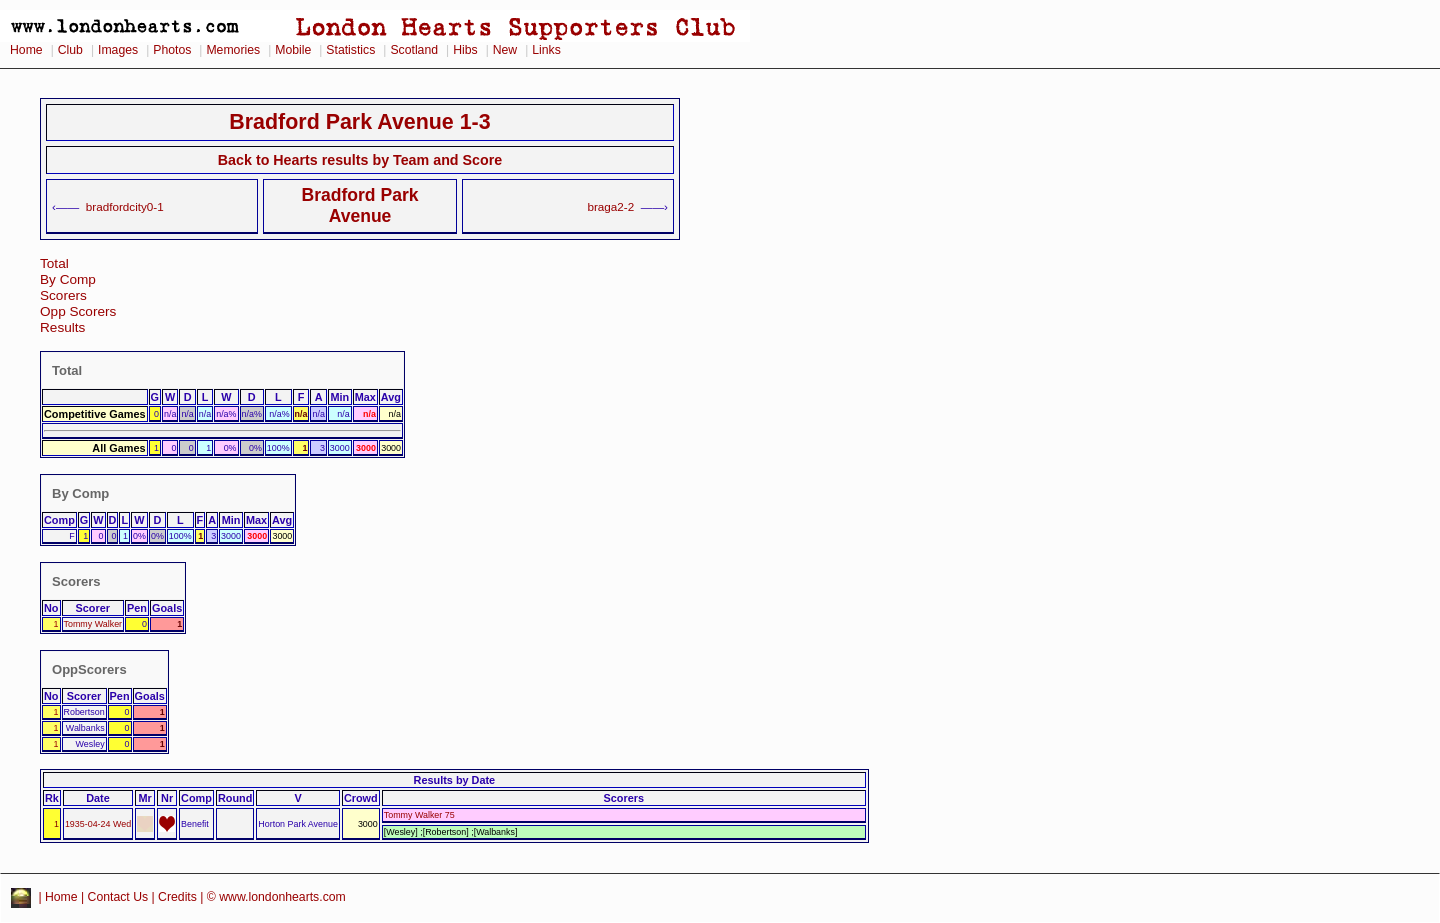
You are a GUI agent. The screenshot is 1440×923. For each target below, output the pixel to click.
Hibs (465, 50)
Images (118, 50)
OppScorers (89, 669)
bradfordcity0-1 (125, 206)
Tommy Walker (93, 624)
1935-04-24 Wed (98, 824)
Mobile (293, 50)
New (505, 50)
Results (62, 327)
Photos (172, 50)
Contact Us (118, 897)
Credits (177, 897)
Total (54, 263)
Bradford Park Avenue (359, 205)
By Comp (68, 279)
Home (26, 50)
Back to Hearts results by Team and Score (360, 160)
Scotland (414, 50)
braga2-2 (610, 206)
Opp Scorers (78, 311)
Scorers (63, 295)
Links (546, 50)
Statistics (350, 50)
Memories (233, 50)
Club (70, 50)
